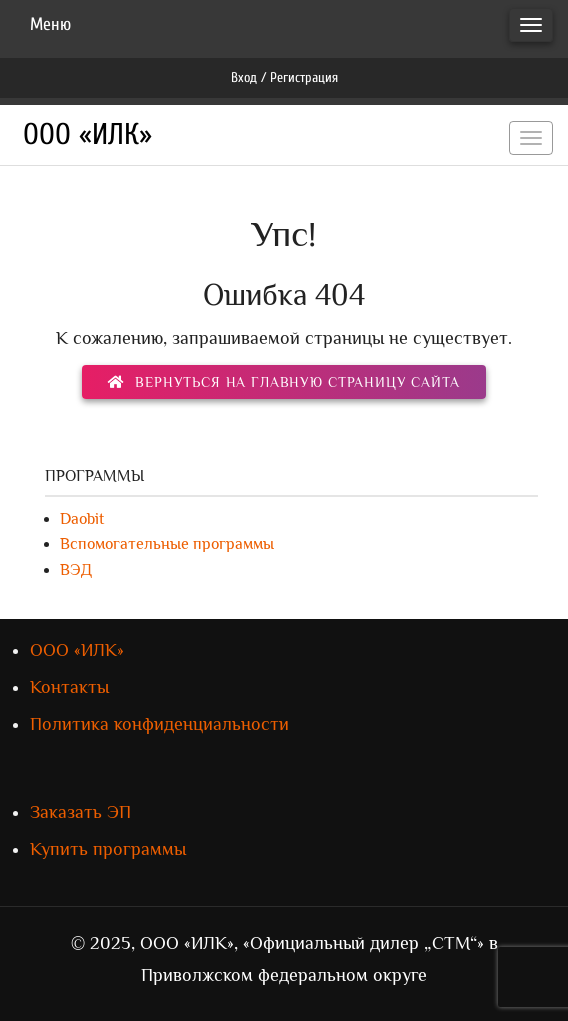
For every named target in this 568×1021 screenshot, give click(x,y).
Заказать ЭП (80, 812)
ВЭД (76, 570)
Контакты (69, 687)
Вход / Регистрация (284, 77)
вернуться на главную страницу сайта (283, 382)
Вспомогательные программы (167, 544)
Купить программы (108, 849)
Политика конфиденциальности (159, 724)
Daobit (82, 519)
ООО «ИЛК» (87, 134)
